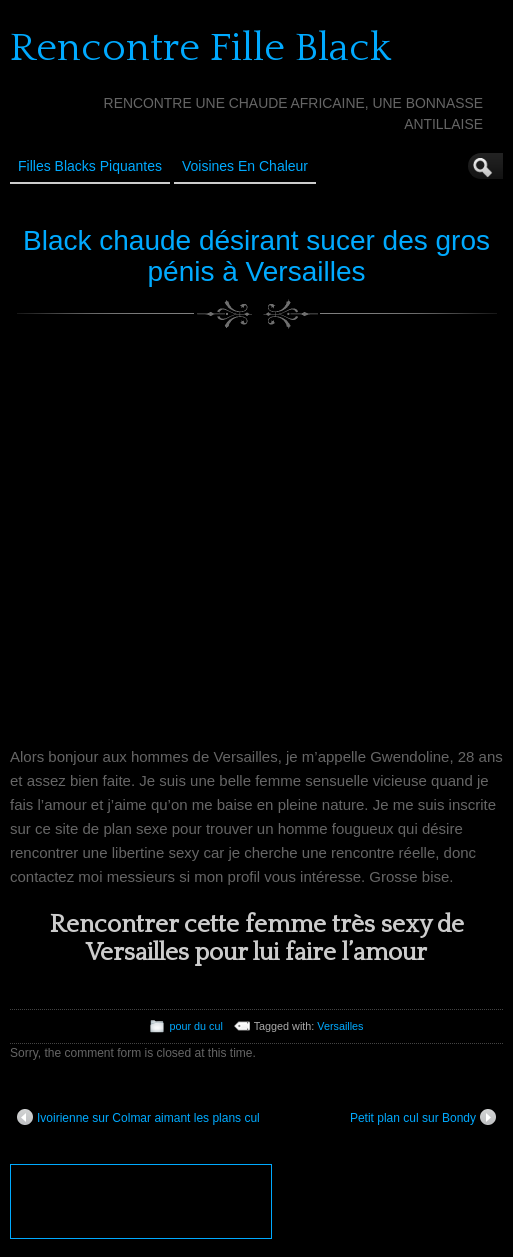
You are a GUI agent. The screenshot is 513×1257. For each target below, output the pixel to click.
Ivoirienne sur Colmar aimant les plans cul (138, 1117)
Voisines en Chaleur (245, 166)
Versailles (340, 1026)
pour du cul (195, 1026)
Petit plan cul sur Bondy (423, 1117)
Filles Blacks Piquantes (90, 166)
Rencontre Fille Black (200, 48)
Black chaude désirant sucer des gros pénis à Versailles (256, 256)
